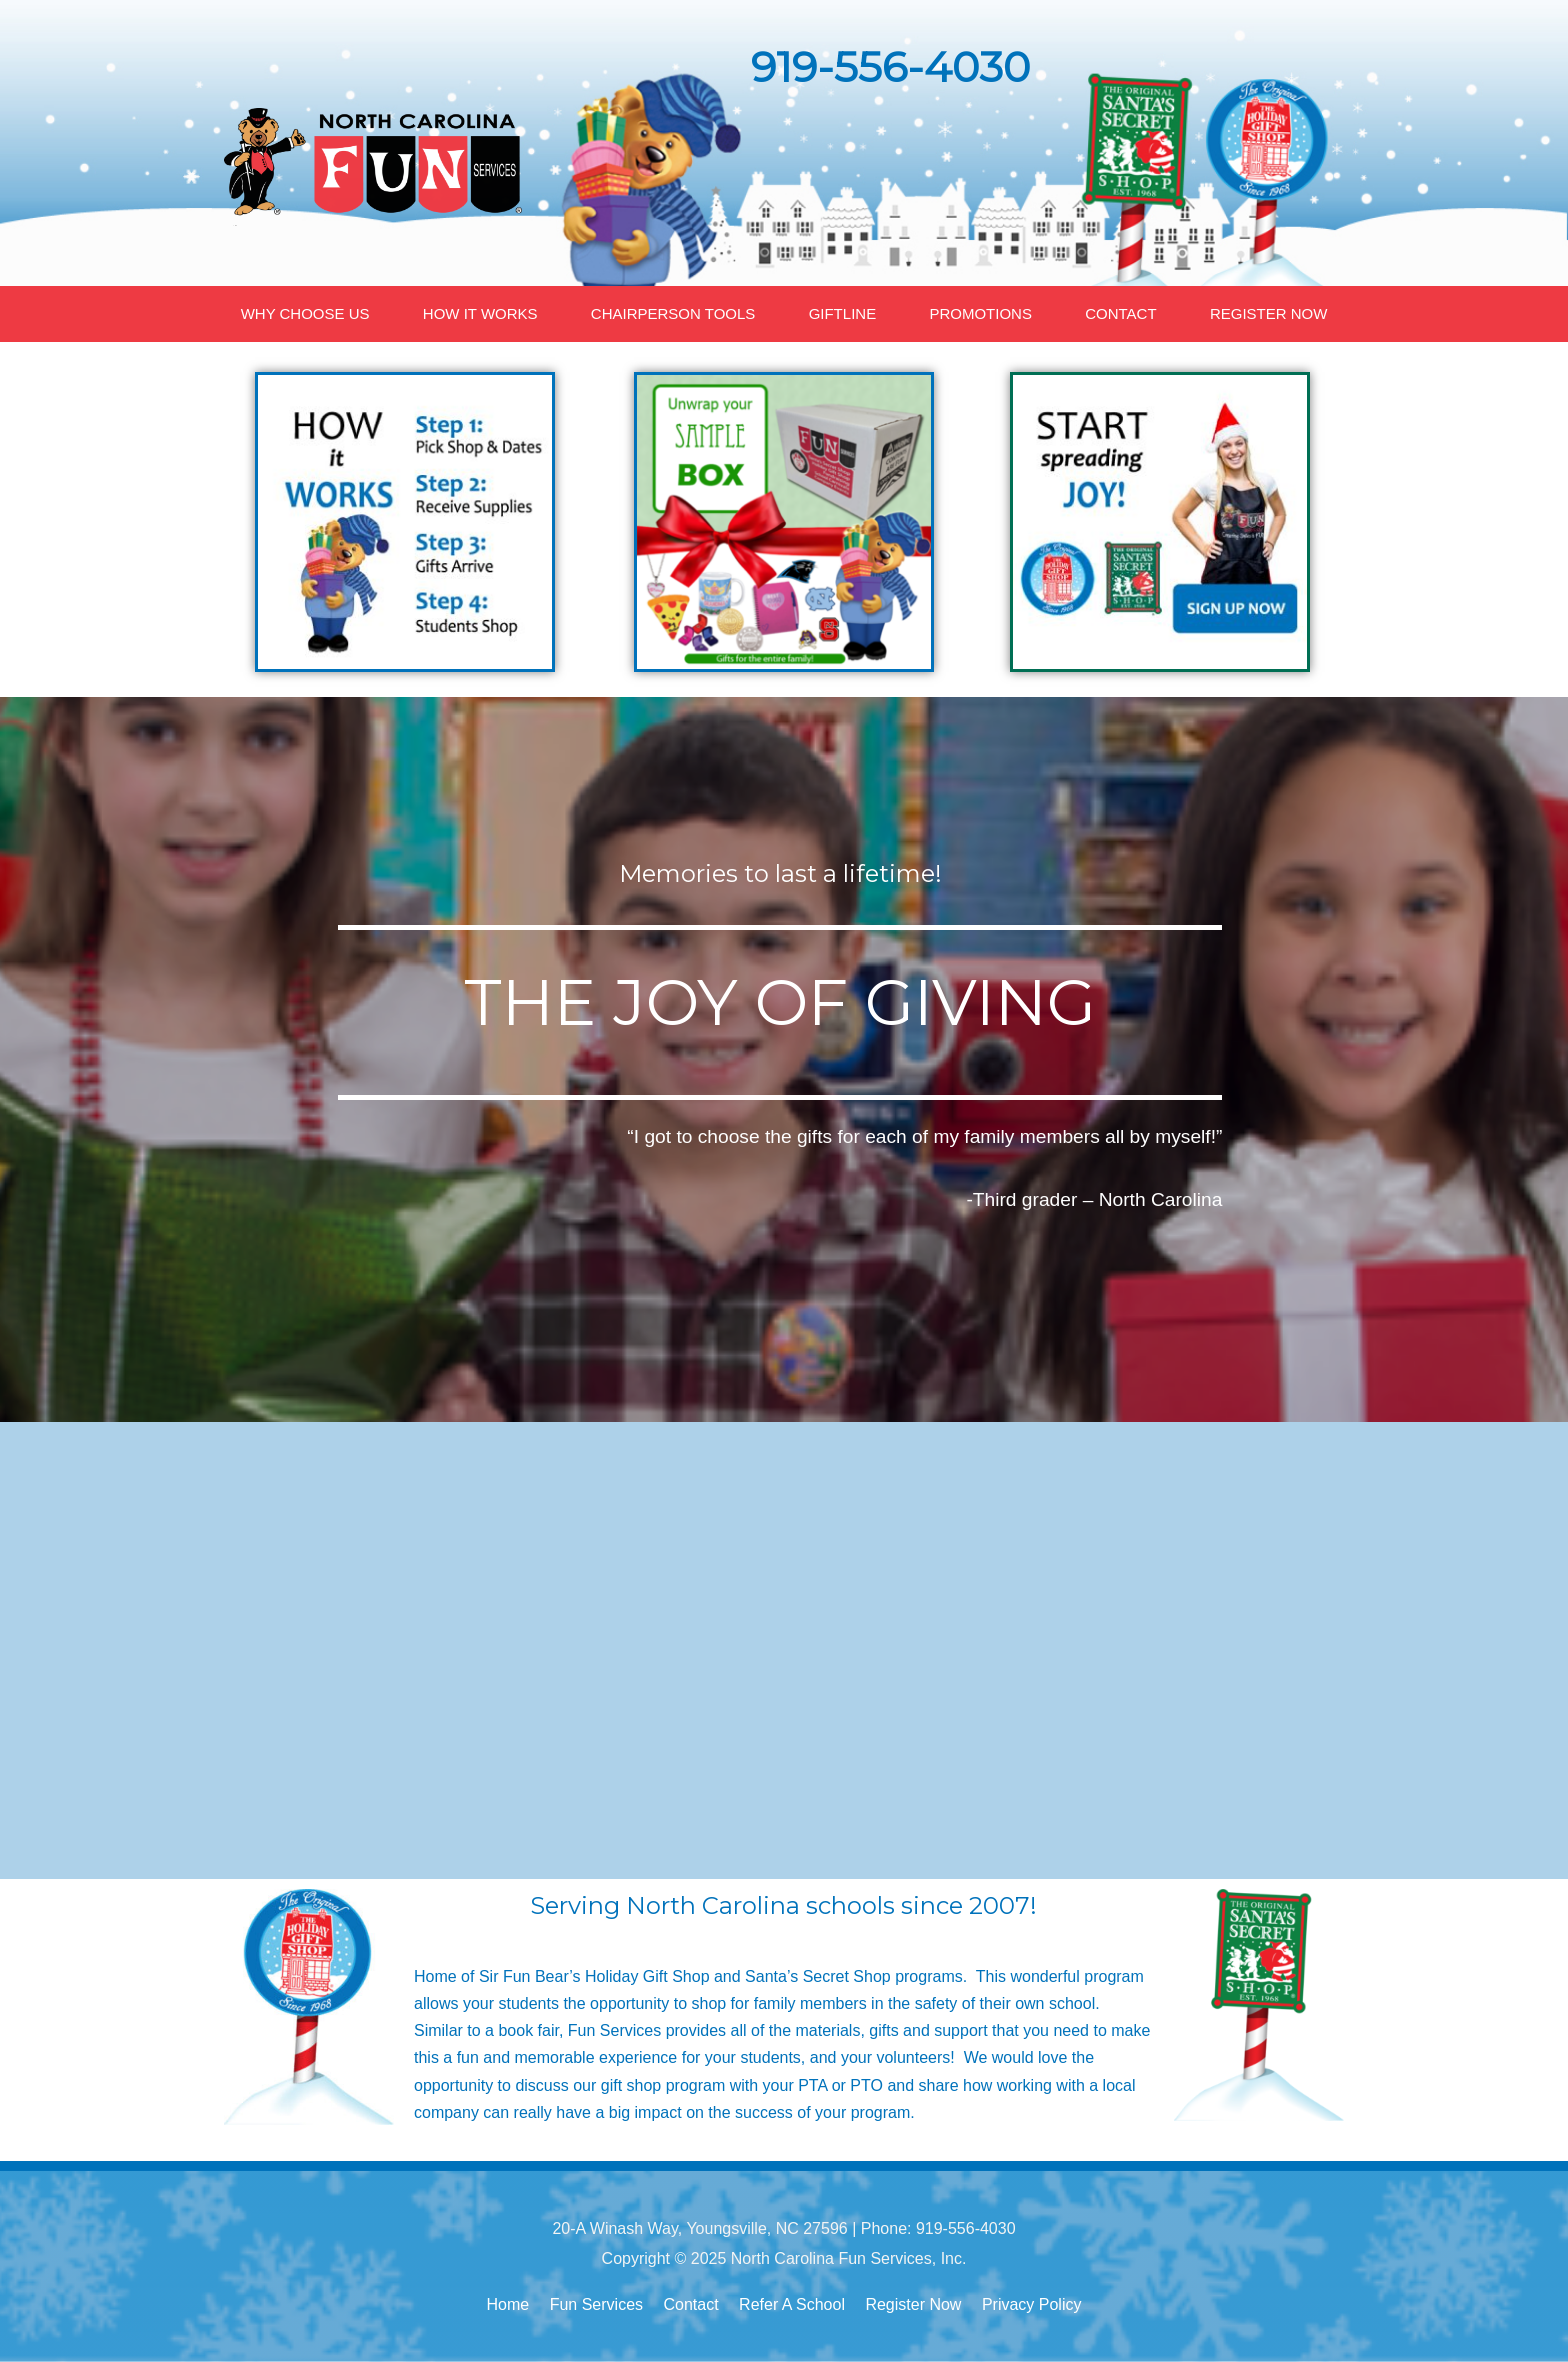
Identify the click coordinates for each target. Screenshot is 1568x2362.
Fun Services (596, 2304)
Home (508, 2304)
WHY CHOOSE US (305, 313)
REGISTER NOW (1269, 313)
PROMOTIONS (980, 313)
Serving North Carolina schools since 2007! (783, 1905)
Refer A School (792, 2304)
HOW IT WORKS (480, 313)
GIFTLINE (843, 313)
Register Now (913, 2304)
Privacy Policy (1032, 2304)
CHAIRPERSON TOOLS (673, 313)
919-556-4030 (890, 67)
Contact (691, 2304)
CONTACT (1120, 313)
